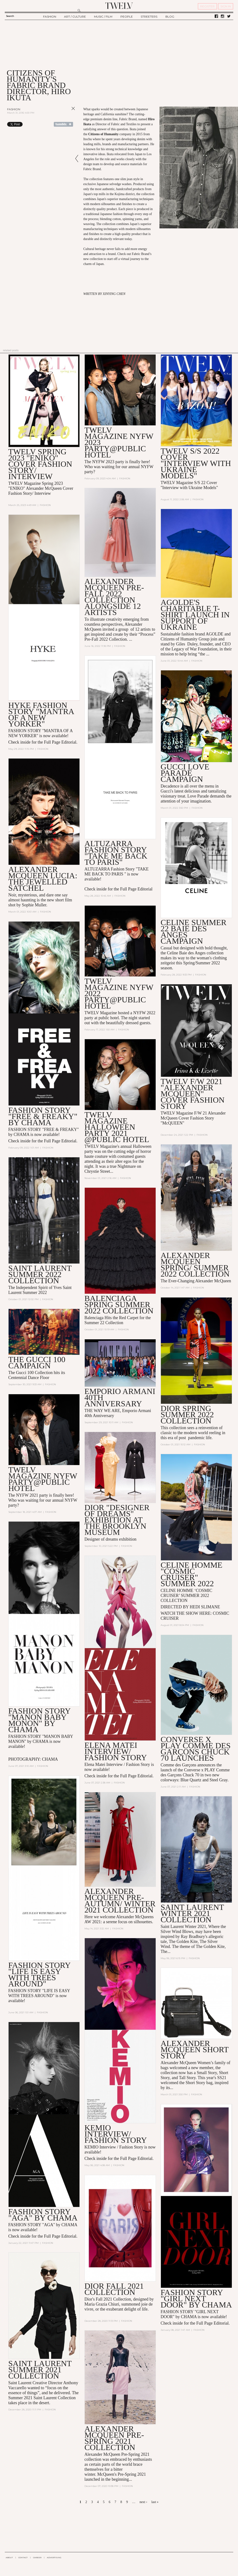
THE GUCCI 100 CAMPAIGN (36, 1362)
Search (10, 16)
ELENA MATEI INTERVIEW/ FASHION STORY (115, 1751)
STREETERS (149, 16)
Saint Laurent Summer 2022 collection (40, 1274)
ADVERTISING (54, 2557)
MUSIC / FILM (103, 16)
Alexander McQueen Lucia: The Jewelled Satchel (42, 879)
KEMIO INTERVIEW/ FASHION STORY (115, 2134)
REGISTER (207, 6)
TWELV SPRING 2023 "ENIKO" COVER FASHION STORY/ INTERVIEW (40, 464)
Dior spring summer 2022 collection (187, 1414)
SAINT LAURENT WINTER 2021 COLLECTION (192, 1913)
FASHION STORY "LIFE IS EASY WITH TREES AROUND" (39, 1974)
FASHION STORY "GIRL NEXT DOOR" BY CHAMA (196, 2298)
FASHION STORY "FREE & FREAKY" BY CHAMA (42, 1116)
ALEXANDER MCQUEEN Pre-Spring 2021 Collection (114, 2438)
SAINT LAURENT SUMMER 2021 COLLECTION (40, 2369)
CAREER (37, 2557)
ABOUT (9, 2557)
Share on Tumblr (63, 124)
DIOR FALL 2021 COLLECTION (114, 2289)
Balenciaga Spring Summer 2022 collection (119, 1304)
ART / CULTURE (75, 16)
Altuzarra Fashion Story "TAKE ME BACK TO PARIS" (115, 853)
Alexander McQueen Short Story (194, 2049)
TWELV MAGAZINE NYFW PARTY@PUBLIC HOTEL (42, 1479)
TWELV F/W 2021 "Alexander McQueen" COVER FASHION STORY (193, 1094)
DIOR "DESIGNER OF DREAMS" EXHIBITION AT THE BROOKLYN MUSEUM (117, 1520)
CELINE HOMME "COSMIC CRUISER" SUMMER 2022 (192, 1574)
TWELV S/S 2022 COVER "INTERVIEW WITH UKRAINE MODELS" (196, 463)
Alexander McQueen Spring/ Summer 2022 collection (195, 1264)
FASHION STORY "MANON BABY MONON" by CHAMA (39, 1720)
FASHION (49, 16)
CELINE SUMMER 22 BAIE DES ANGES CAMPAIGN (194, 931)
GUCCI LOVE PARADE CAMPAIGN (185, 773)
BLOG (169, 16)
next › (143, 2502)
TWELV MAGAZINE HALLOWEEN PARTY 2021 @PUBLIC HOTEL (116, 1127)
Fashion (13, 109)
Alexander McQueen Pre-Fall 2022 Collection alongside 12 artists (114, 597)
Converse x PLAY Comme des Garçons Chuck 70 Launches (196, 1749)
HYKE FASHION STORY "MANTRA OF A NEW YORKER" (41, 714)
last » (155, 2502)
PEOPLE (126, 16)
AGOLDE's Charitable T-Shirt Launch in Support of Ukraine (195, 614)
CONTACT (23, 2557)
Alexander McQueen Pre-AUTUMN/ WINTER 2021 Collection (120, 1900)
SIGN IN (225, 6)
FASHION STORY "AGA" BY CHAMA (43, 2214)
